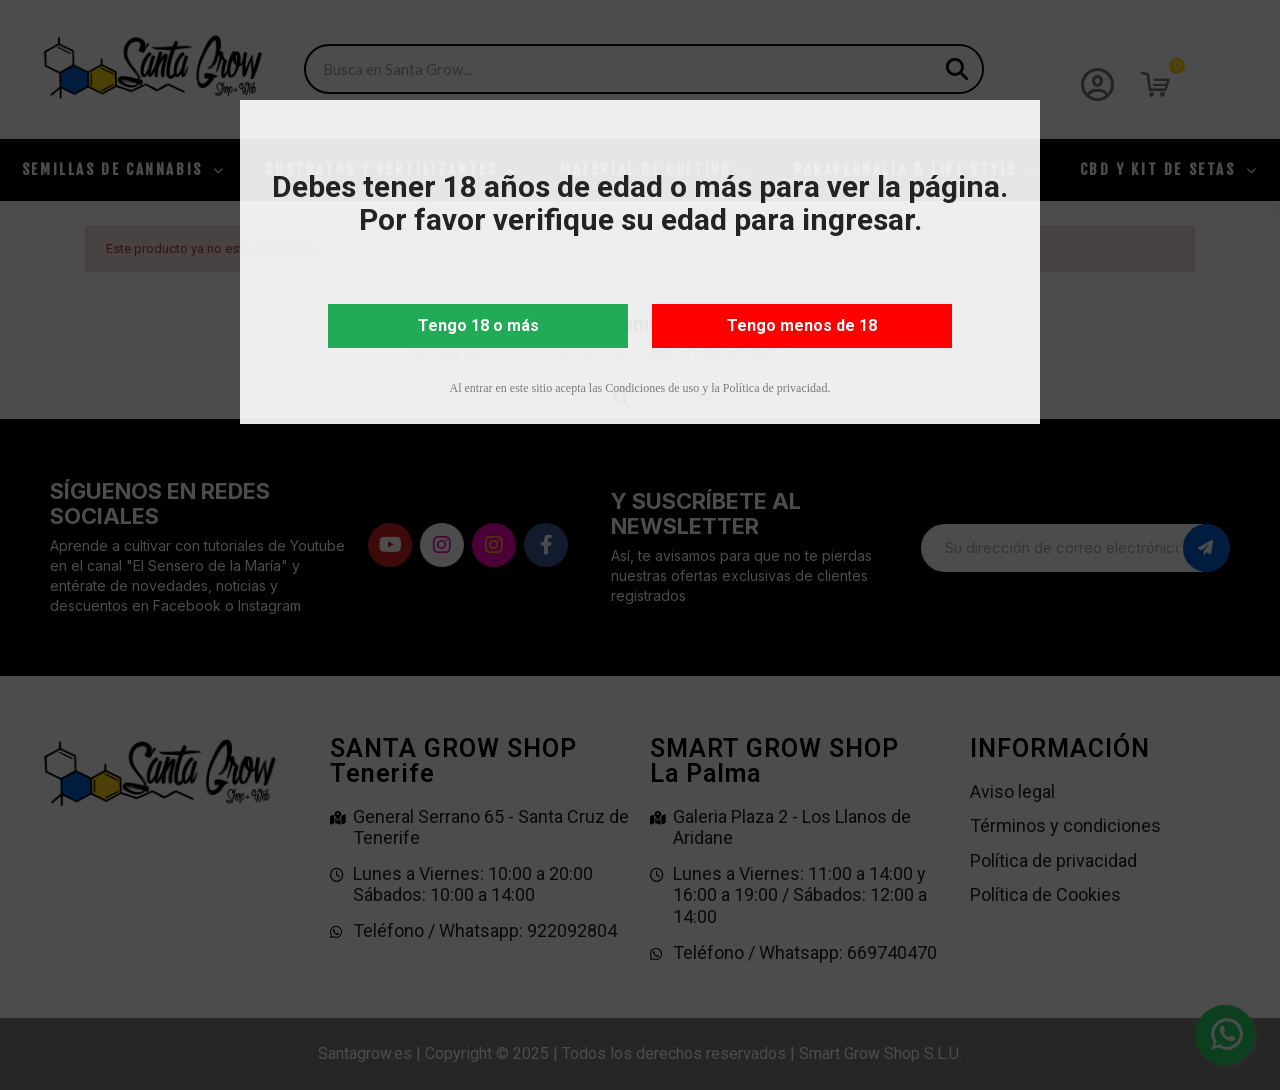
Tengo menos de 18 (802, 325)
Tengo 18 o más (478, 325)
